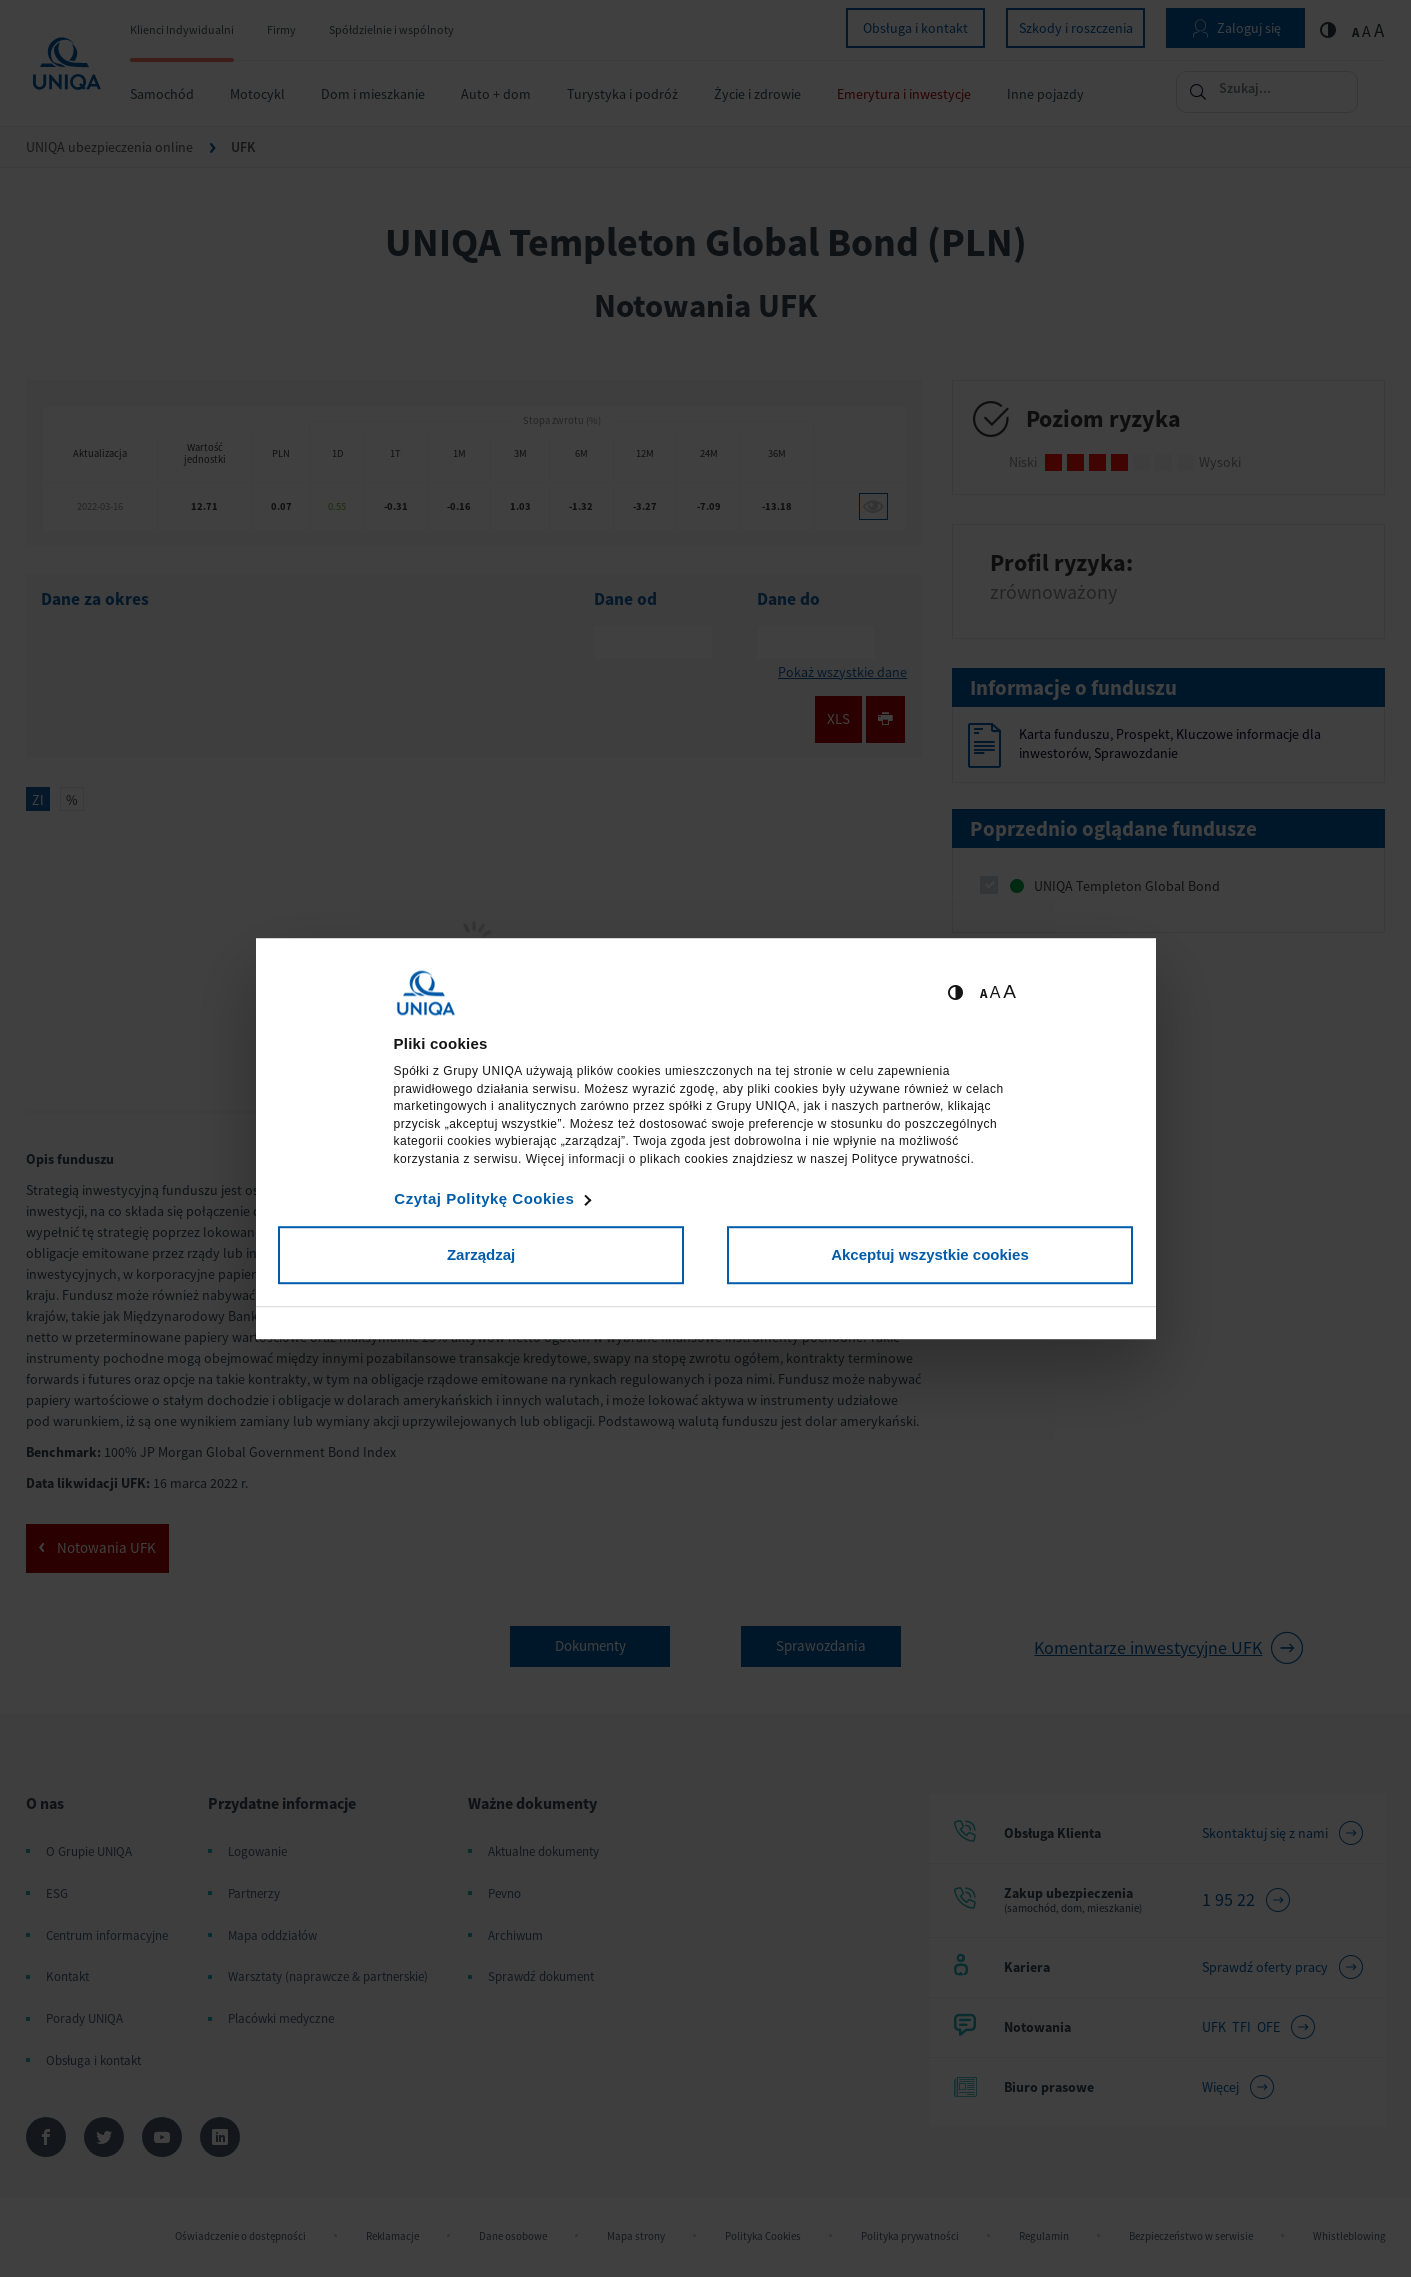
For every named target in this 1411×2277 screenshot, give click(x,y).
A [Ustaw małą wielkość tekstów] (983, 993)
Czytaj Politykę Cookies (484, 1198)
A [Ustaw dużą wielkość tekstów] (1009, 991)
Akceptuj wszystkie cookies (930, 1254)
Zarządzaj (481, 1254)
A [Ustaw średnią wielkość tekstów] (995, 992)
